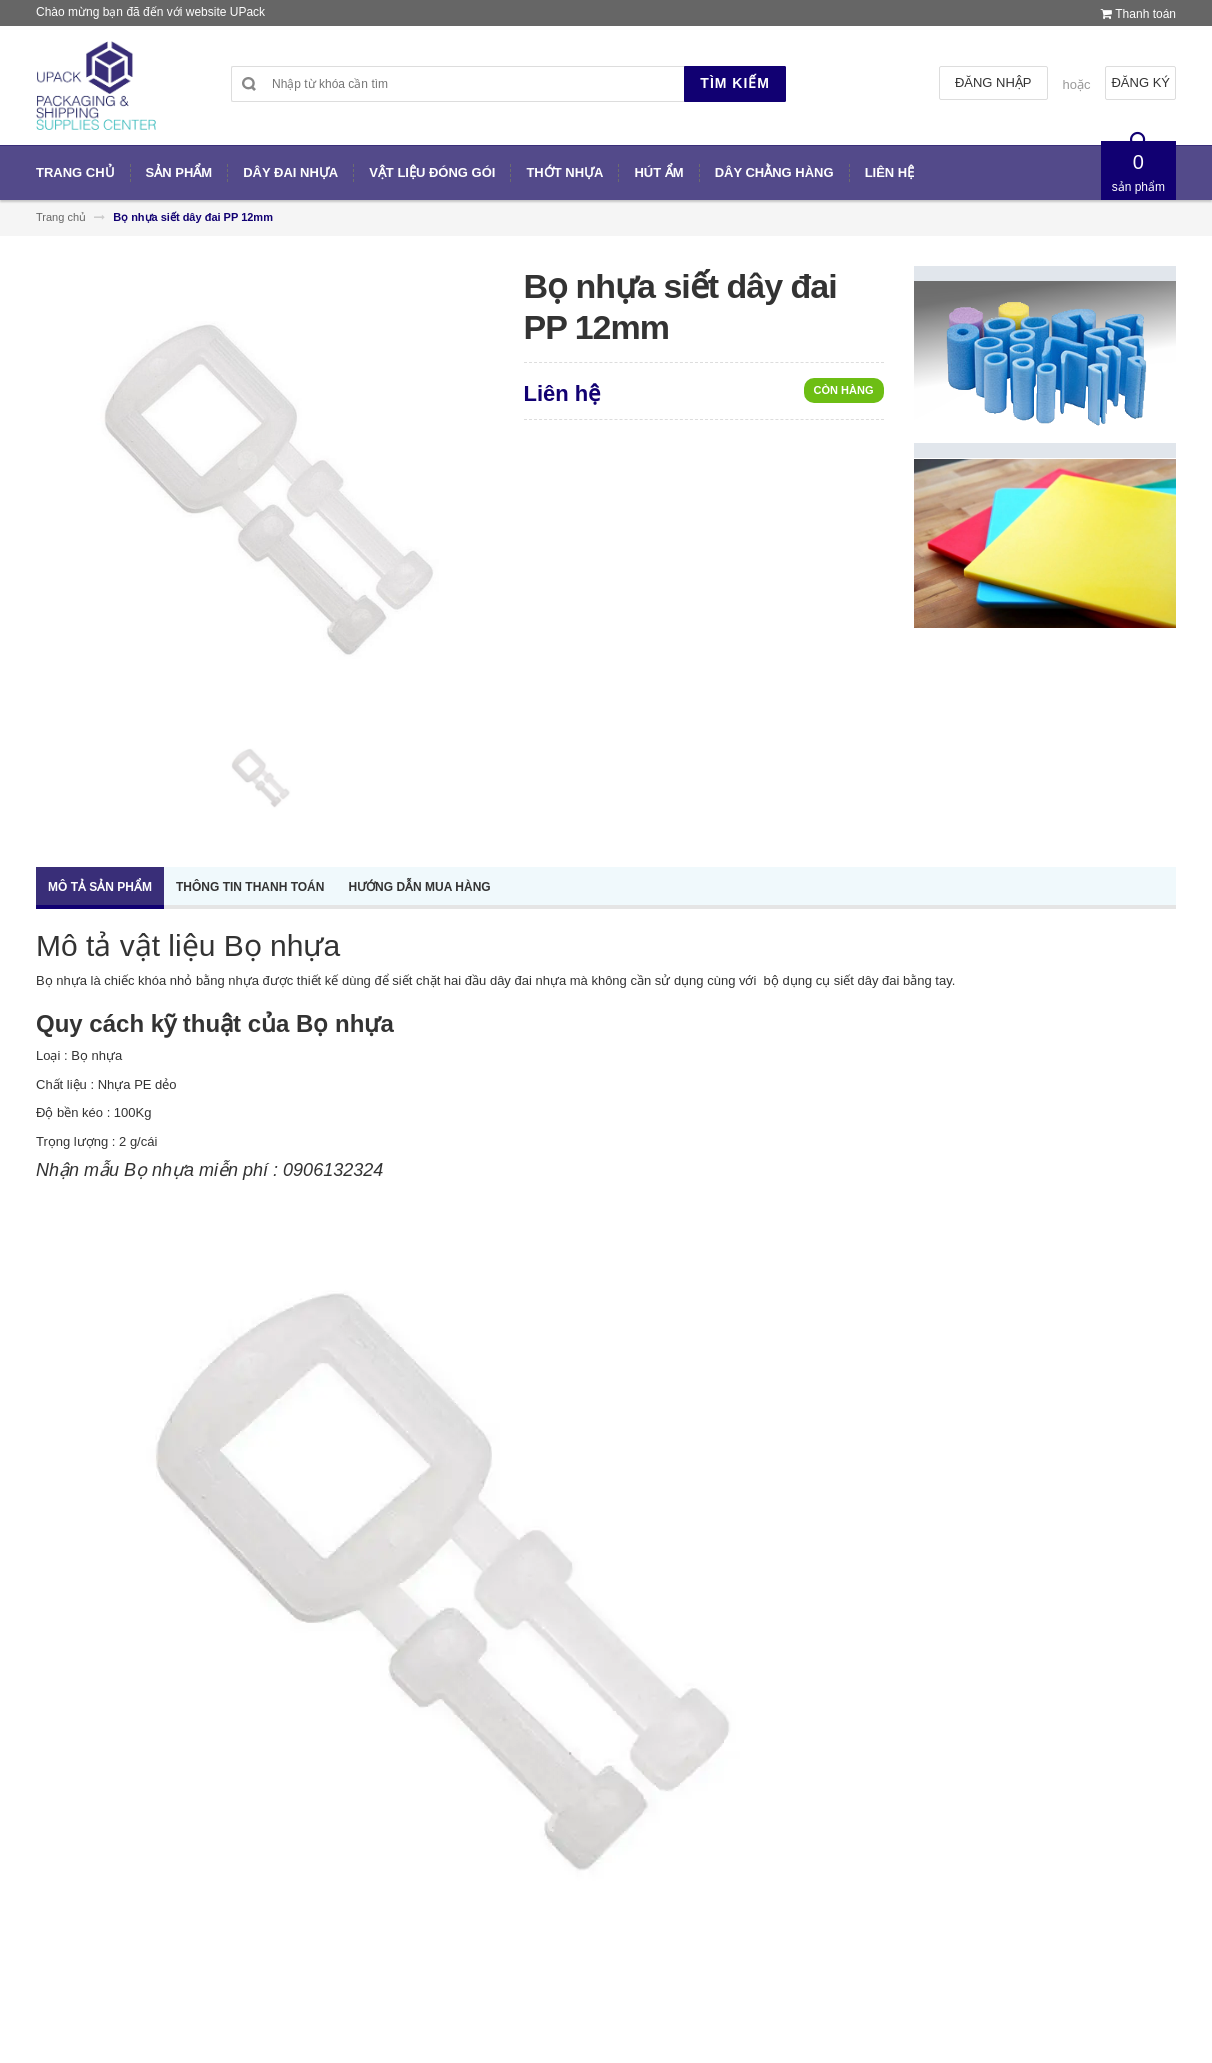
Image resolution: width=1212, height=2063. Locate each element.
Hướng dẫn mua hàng (419, 887)
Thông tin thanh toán (250, 887)
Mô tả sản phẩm (100, 887)
